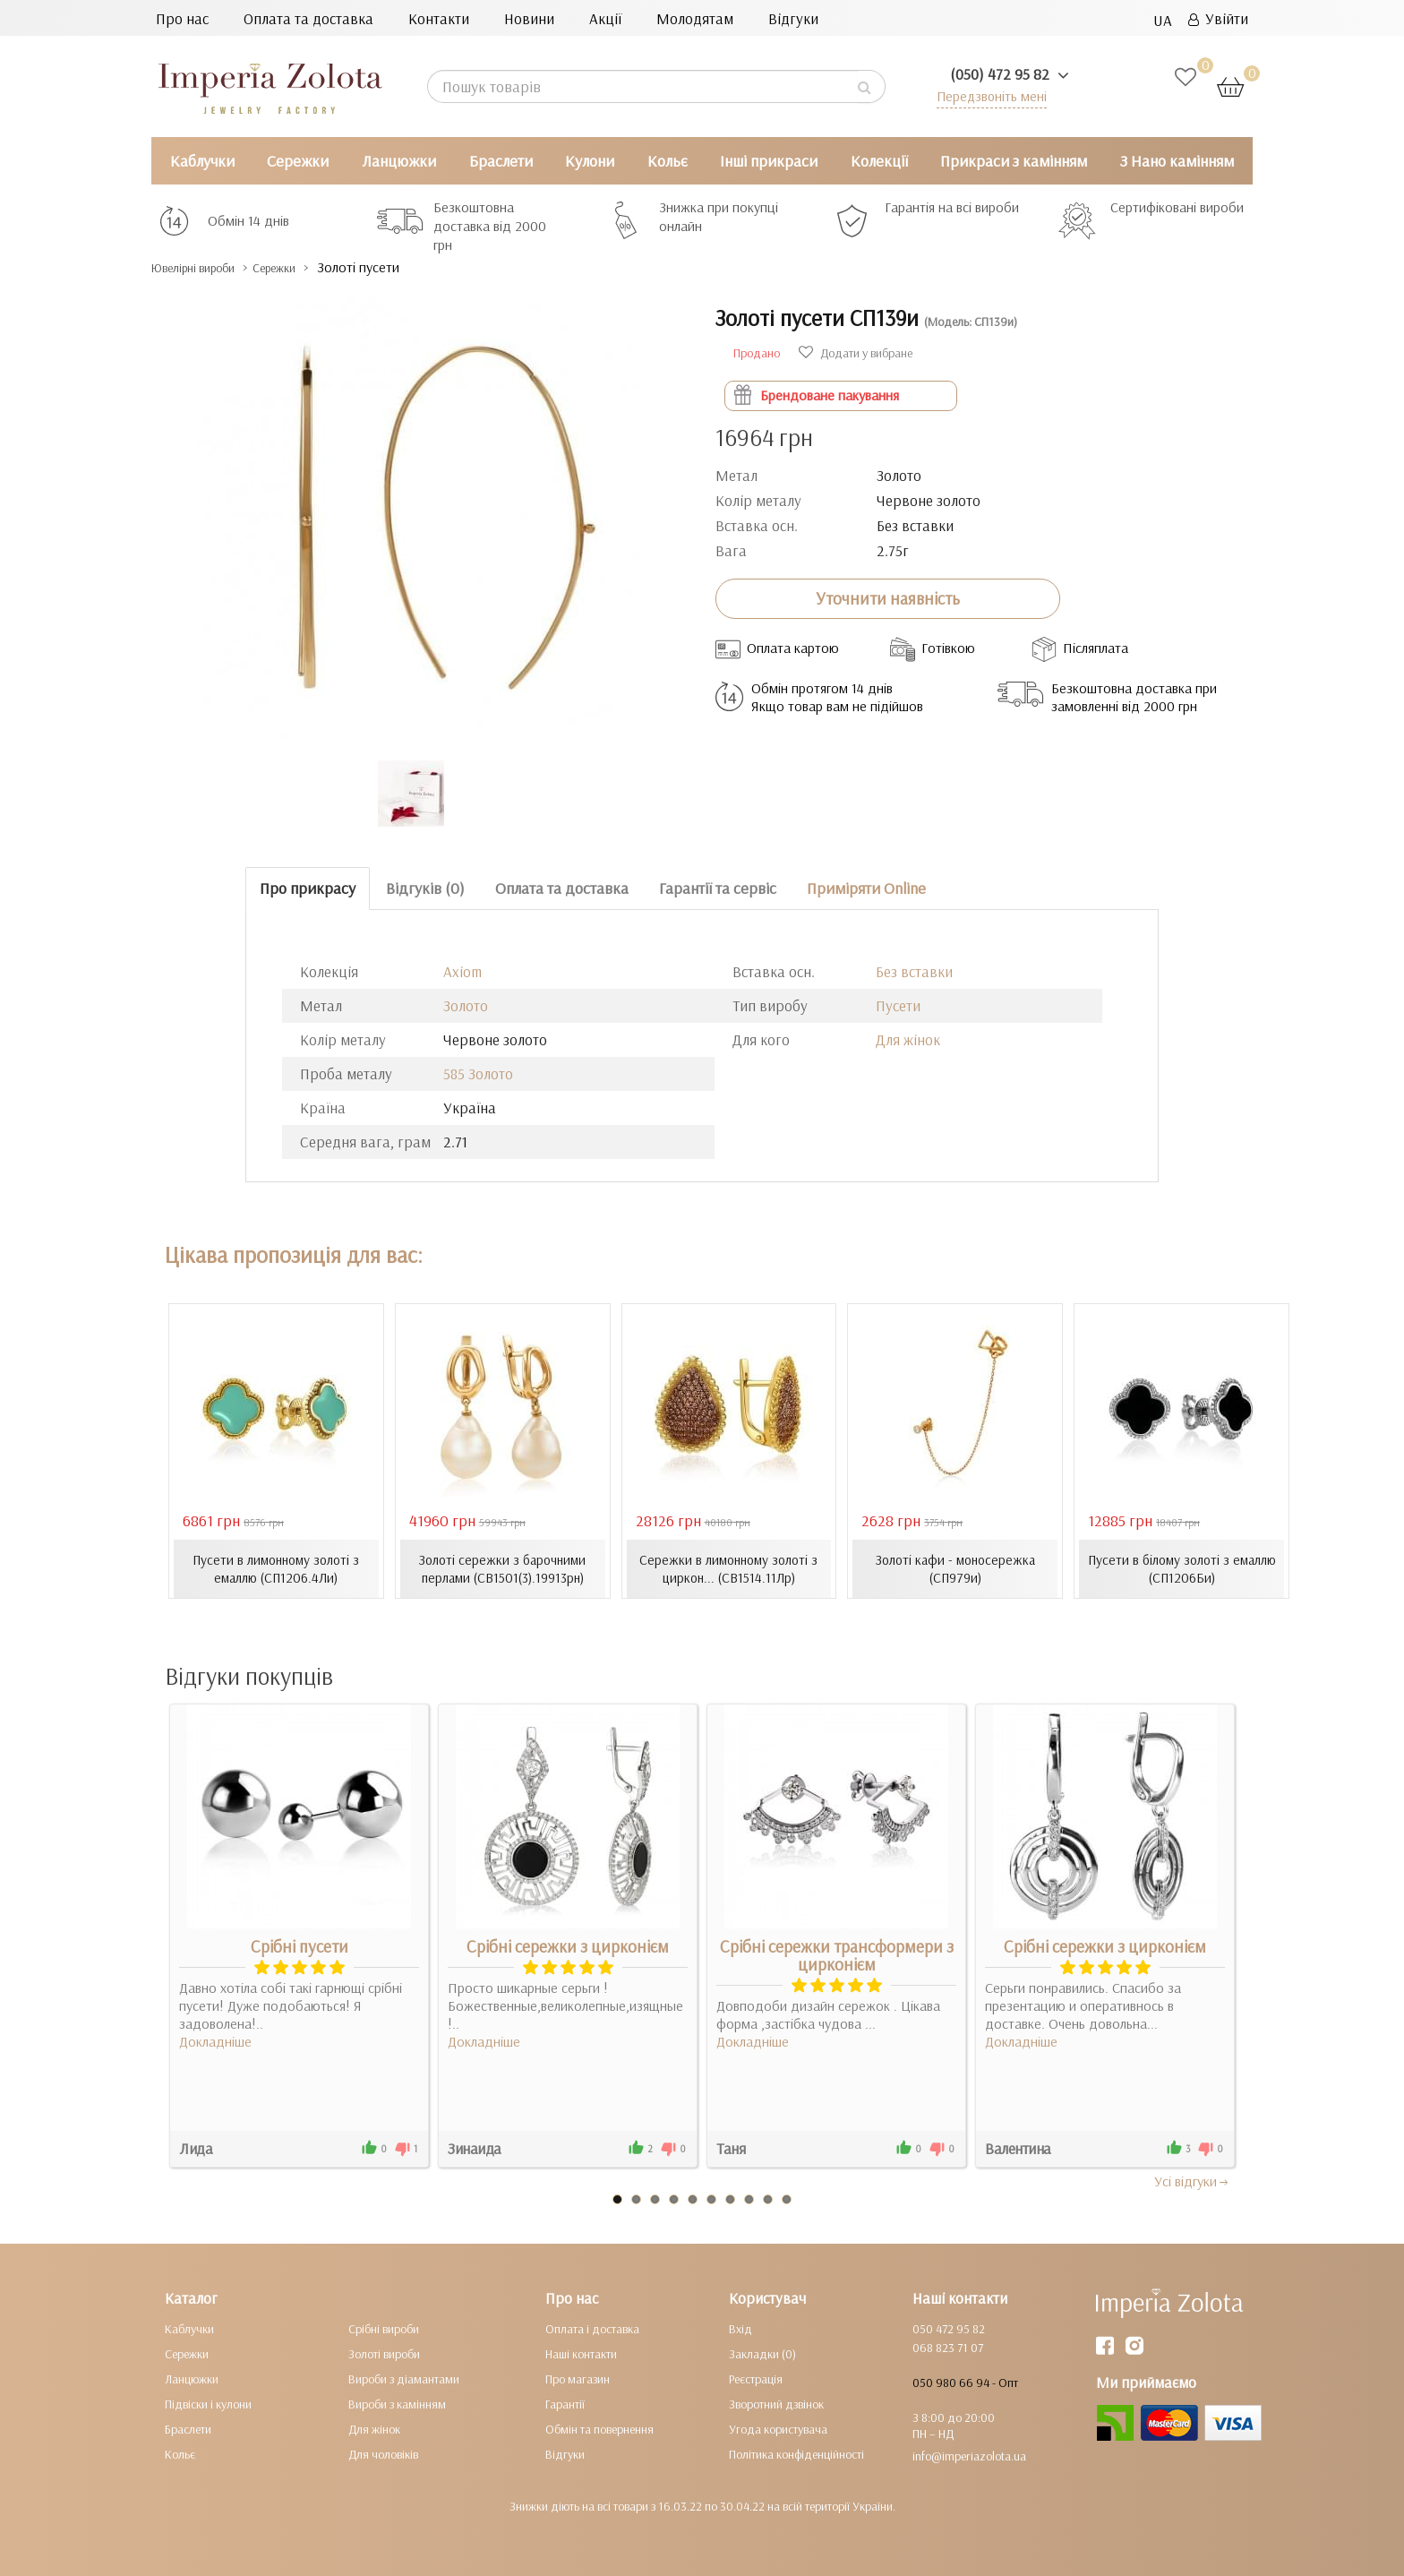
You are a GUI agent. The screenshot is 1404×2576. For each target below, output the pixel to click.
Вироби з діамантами (403, 2378)
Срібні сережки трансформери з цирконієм (837, 1954)
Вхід (740, 2328)
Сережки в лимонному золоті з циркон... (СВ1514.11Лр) (728, 1568)
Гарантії (565, 2403)
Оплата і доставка (592, 2328)
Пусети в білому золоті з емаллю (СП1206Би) (1181, 1568)
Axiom (462, 971)
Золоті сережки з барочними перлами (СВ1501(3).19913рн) (502, 1568)
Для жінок (908, 1039)
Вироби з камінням (397, 2403)
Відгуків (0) (425, 888)
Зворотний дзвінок (776, 2403)
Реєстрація (756, 2378)
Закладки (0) (762, 2353)
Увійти (1218, 18)
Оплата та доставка (308, 18)
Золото (465, 1005)
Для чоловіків (383, 2453)
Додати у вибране (855, 353)
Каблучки (202, 160)
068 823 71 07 (947, 2347)
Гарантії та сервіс (717, 888)
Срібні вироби (383, 2328)
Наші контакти (581, 2353)
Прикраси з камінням (1013, 160)
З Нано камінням (1177, 160)
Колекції (879, 160)
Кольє (667, 160)
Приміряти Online (866, 888)
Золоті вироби (384, 2353)
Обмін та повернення (599, 2428)
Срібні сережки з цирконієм (568, 1945)
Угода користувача (778, 2428)
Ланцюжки (399, 160)
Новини (529, 18)
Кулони (589, 160)
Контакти (438, 18)
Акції (605, 18)
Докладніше (215, 2040)
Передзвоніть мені (985, 95)
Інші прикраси (769, 160)
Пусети (898, 1005)
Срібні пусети (299, 1945)
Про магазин (577, 2378)
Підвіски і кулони (208, 2403)
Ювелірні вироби (208, 267)
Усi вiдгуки (1192, 2180)
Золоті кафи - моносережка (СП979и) (955, 1568)
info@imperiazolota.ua (969, 2455)
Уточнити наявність (888, 598)
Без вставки (914, 971)
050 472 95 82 (948, 2328)
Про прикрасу (307, 888)
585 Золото (478, 1073)
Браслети (501, 160)
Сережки (298, 160)
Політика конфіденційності (796, 2453)
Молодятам (694, 18)
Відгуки (793, 18)
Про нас (182, 18)
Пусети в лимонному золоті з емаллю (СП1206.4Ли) (276, 1568)
